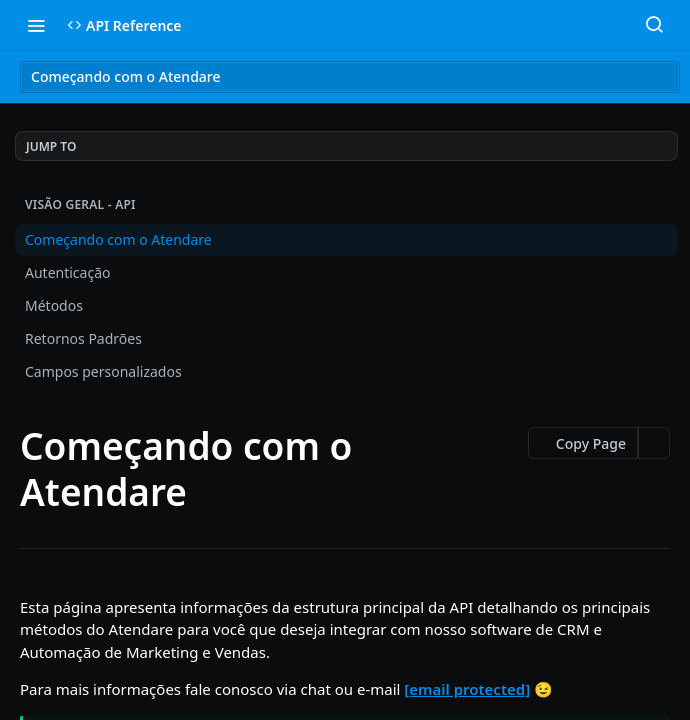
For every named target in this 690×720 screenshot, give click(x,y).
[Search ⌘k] (654, 25)
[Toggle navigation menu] (36, 25)
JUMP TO (51, 146)
